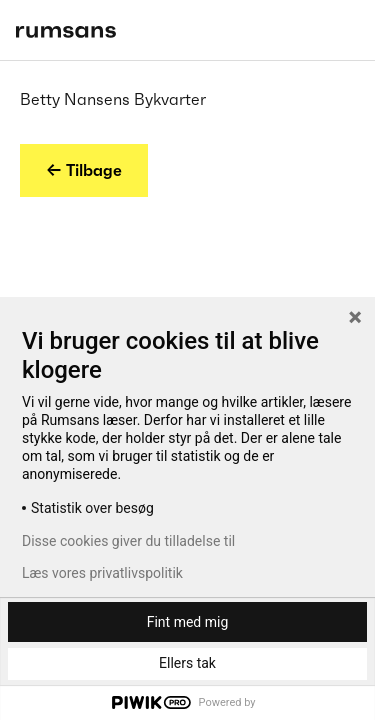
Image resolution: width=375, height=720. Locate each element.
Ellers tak (187, 663)
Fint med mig (188, 622)
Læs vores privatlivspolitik (102, 573)
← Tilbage (84, 170)
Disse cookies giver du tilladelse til (128, 541)
